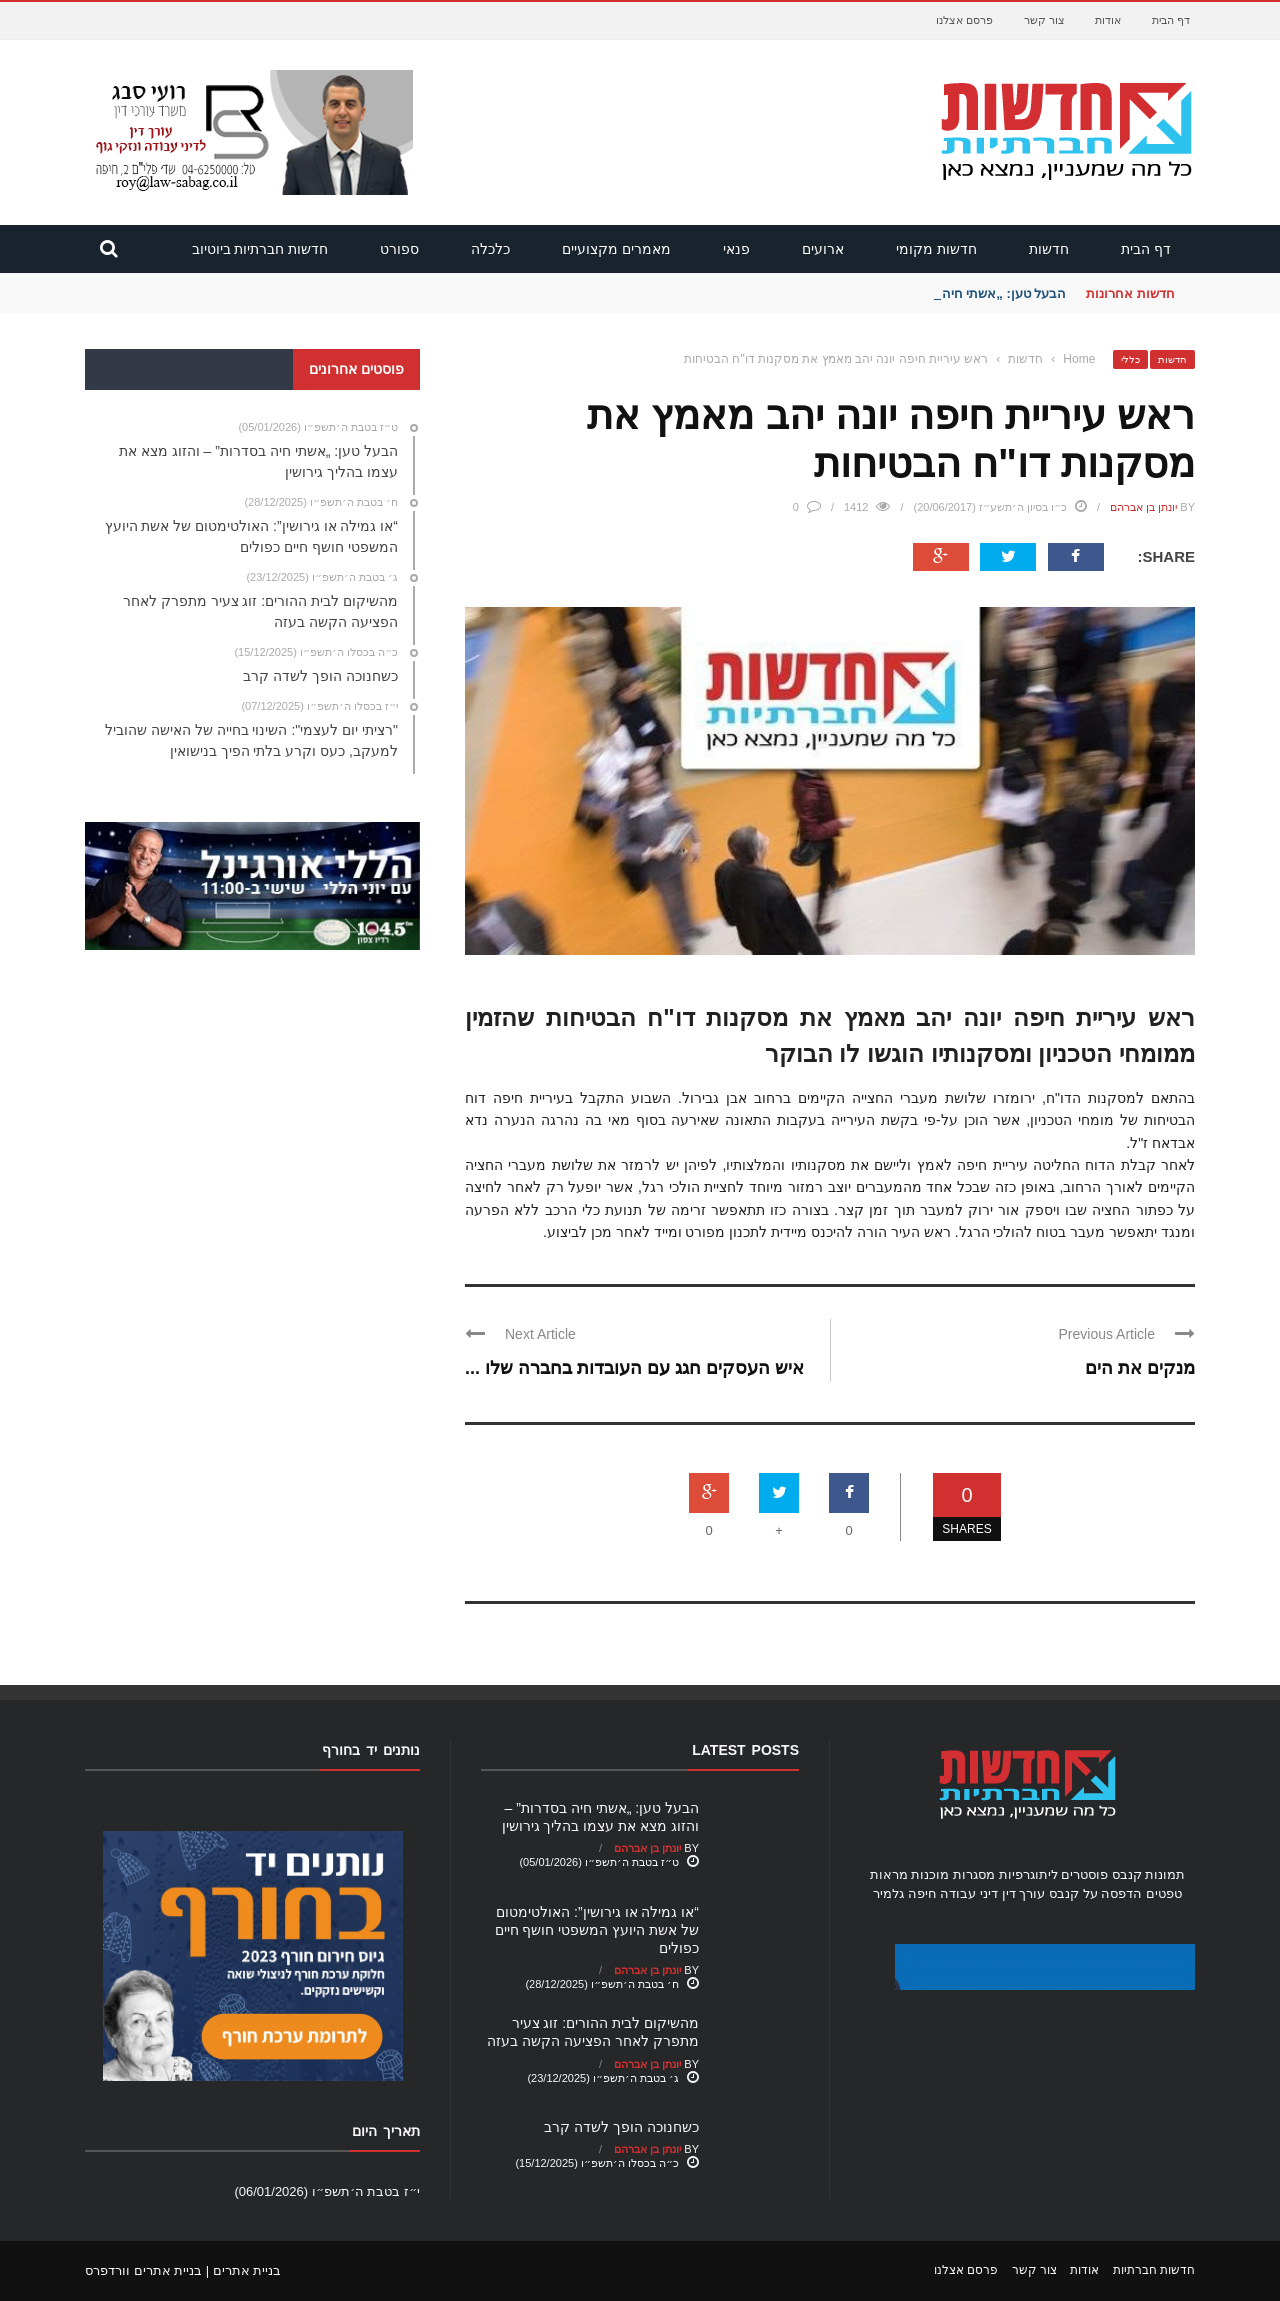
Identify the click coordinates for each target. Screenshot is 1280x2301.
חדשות (1049, 249)
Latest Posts (745, 1750)
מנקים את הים (1140, 1368)
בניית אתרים (247, 2270)
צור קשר (1044, 20)
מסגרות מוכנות (953, 1874)
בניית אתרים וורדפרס (143, 2270)
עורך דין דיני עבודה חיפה (976, 1893)
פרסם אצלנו (964, 20)
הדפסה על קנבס (1095, 1893)
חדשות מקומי (936, 249)
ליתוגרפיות (1028, 1874)
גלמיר (888, 1893)
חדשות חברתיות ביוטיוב (260, 249)
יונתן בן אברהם (1143, 507)
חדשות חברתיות (1154, 2270)
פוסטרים (1084, 1874)
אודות (1108, 20)
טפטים (1164, 1893)
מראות (889, 1874)
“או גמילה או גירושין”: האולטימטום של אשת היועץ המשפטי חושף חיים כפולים (597, 1930)
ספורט (399, 249)
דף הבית (1171, 20)
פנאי (736, 249)
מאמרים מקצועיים (616, 249)
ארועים (823, 249)
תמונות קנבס (1149, 1874)
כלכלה (490, 249)
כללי (1130, 359)
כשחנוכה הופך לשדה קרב (621, 2127)
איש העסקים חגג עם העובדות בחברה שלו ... (634, 1368)
